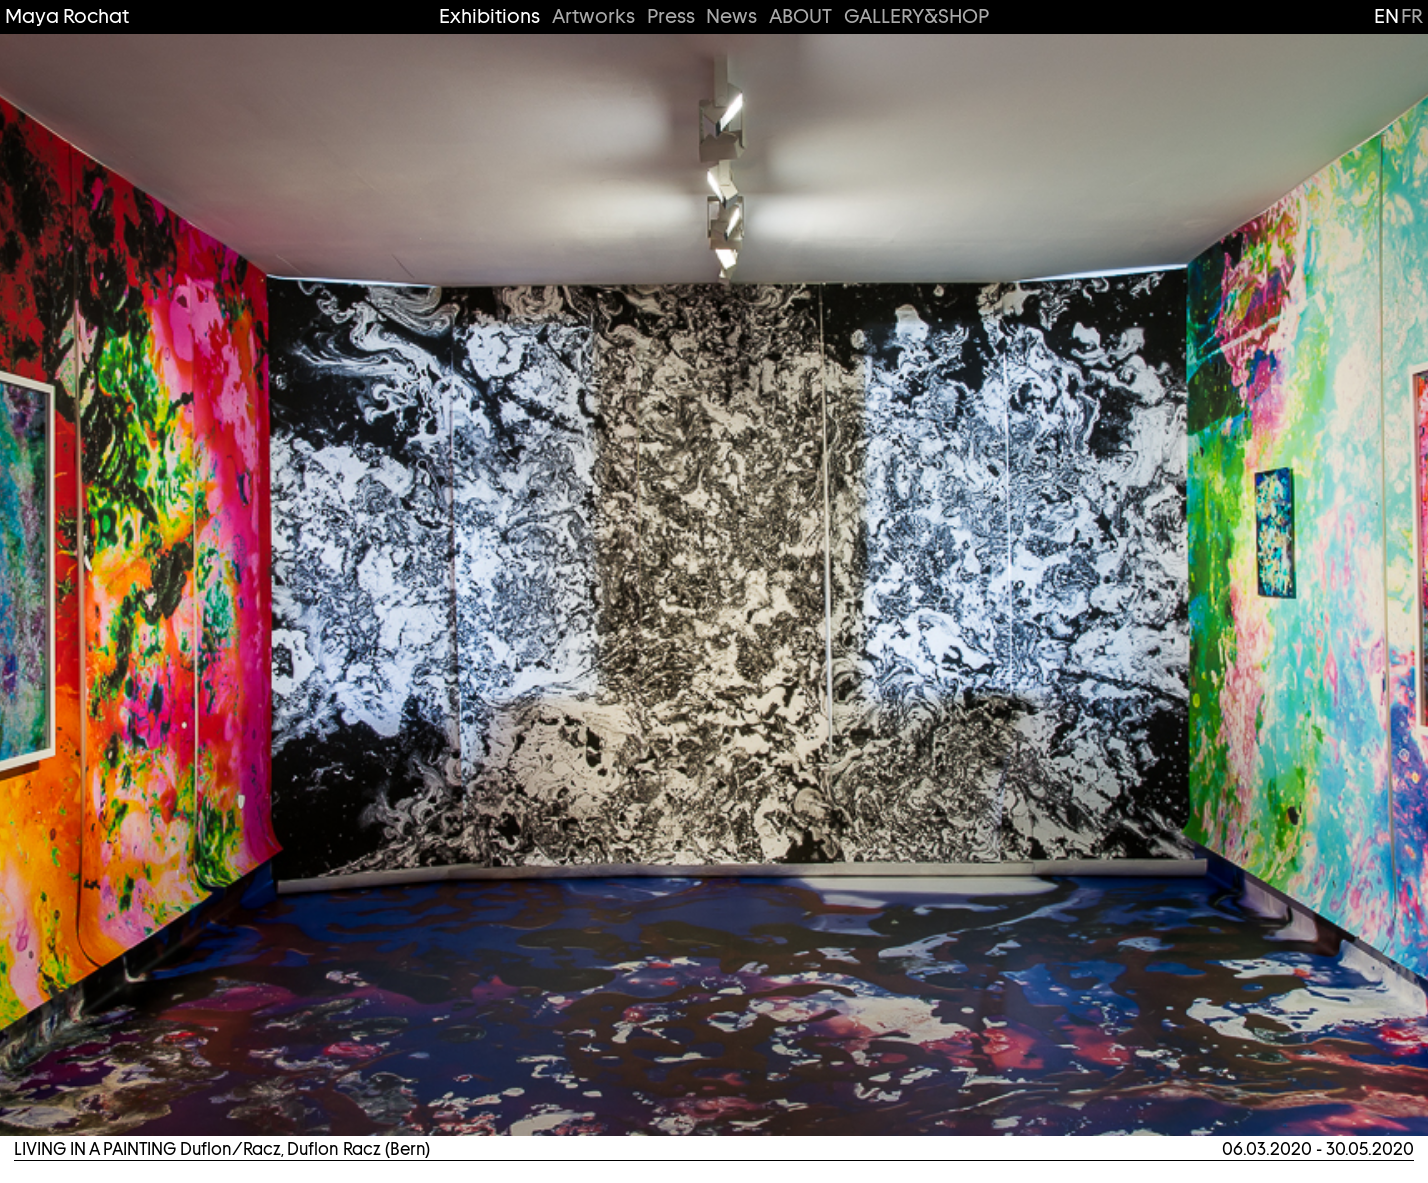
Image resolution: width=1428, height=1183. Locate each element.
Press (671, 16)
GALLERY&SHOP (916, 16)
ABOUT (800, 16)
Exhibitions (489, 16)
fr (1412, 16)
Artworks (593, 16)
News (731, 16)
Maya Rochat (67, 16)
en (1386, 16)
